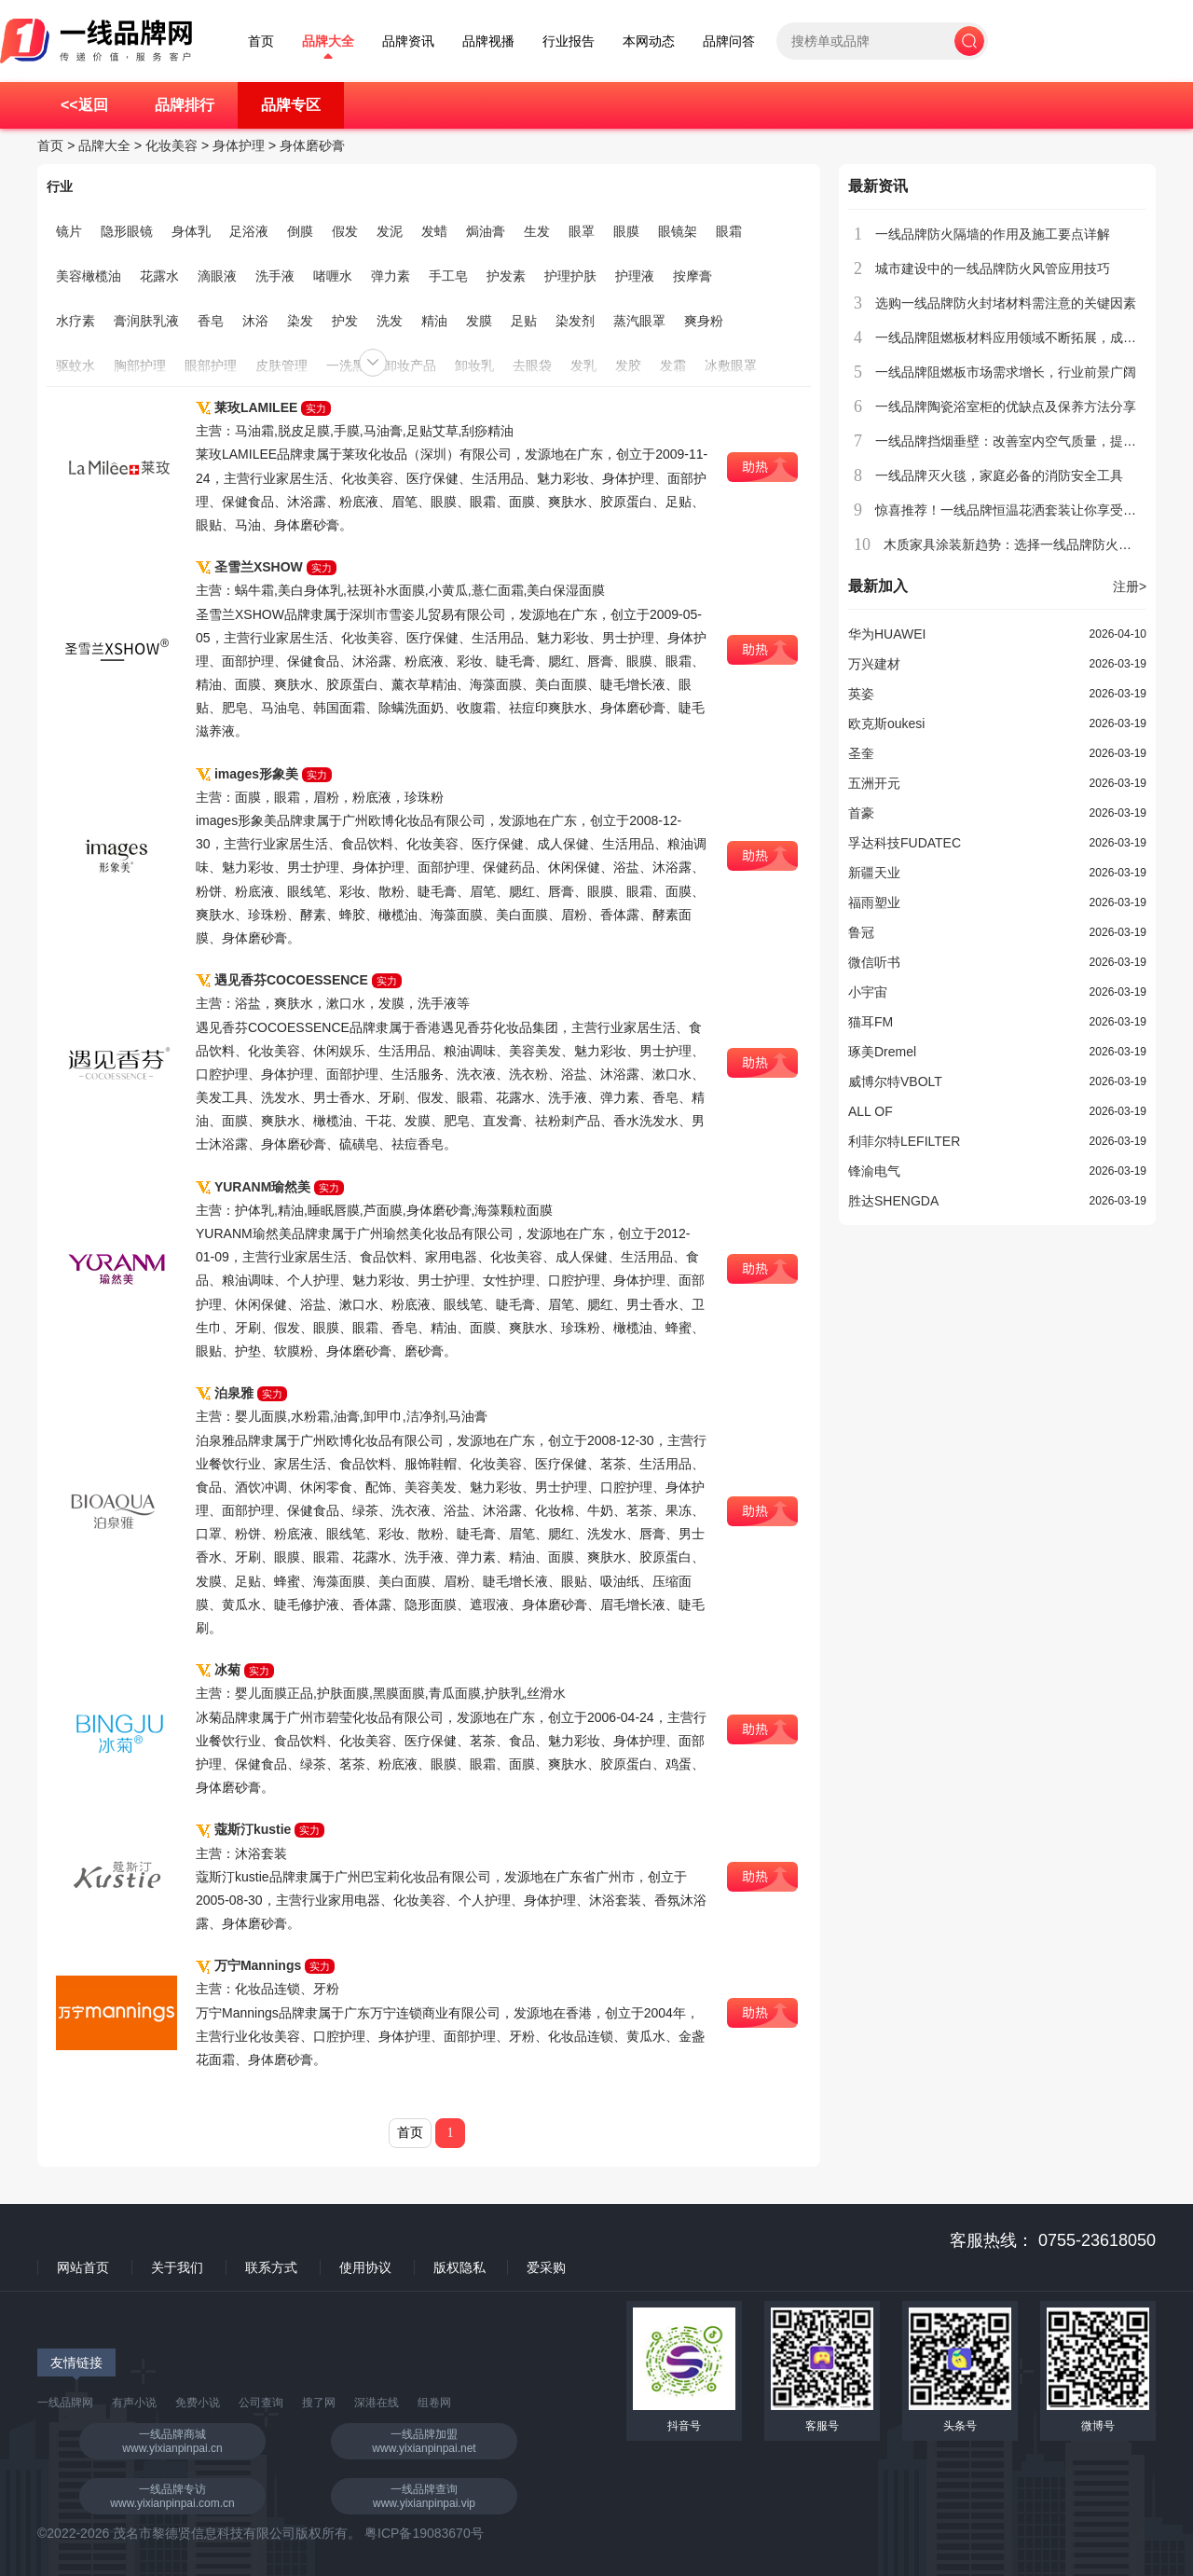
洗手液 (275, 276)
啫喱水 (332, 276)
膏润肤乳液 (146, 320)
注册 (1129, 586)
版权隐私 (459, 2267)
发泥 (390, 231)
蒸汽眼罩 (639, 320)
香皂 (211, 320)
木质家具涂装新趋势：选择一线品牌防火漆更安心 (1027, 544)
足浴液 (248, 231)
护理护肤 (570, 276)
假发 (345, 231)
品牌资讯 (408, 41)
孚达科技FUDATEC (904, 842)
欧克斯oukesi (886, 723)
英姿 (861, 693)
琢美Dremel (882, 1051)
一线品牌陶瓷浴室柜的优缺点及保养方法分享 (1005, 406)
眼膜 (626, 231)
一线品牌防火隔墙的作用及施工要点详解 (992, 234)
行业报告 (568, 41)
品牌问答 (729, 41)
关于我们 (177, 2267)
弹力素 (390, 276)
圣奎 (861, 753)
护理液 (634, 276)
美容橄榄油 (88, 276)
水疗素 (75, 320)
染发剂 (575, 320)
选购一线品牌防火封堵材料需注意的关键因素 (1005, 303)
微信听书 (874, 962)
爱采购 (546, 2267)
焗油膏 (485, 231)
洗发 (390, 320)
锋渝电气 (874, 1171)
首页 (261, 41)
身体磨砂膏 (312, 145)
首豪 (861, 813)
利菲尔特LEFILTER (904, 1141)
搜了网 (319, 2402)
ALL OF (870, 1111)
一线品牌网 (65, 2402)
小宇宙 (867, 992)
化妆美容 (171, 145)
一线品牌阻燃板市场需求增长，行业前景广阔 (1005, 372)
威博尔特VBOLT (895, 1081)
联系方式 (271, 2267)
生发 (537, 231)
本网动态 (649, 41)
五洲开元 (874, 783)
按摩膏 (692, 276)
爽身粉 (703, 320)
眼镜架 (677, 231)
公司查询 (261, 2402)
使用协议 (365, 2267)
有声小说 (134, 2402)
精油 (434, 320)
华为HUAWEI (887, 634)
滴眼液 (217, 276)
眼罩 (582, 231)
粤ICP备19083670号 (424, 2533)
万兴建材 (874, 663)
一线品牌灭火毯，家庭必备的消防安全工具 (999, 475)
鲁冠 (861, 932)
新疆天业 (874, 872)
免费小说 (197, 2402)
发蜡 (434, 231)
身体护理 (239, 145)
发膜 (479, 320)
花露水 (159, 276)
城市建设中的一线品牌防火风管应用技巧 (992, 268)
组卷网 (434, 2402)
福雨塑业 (874, 902)
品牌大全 (328, 41)
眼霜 (729, 231)
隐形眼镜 (127, 231)
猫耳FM (870, 1021)
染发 (300, 320)
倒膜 (300, 231)
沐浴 (255, 320)
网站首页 (83, 2267)
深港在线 (376, 2402)
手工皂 (448, 276)
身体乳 (191, 231)
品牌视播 (488, 41)
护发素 (506, 276)
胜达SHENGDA (893, 1200)
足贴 (524, 320)
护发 (345, 320)
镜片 (69, 231)
